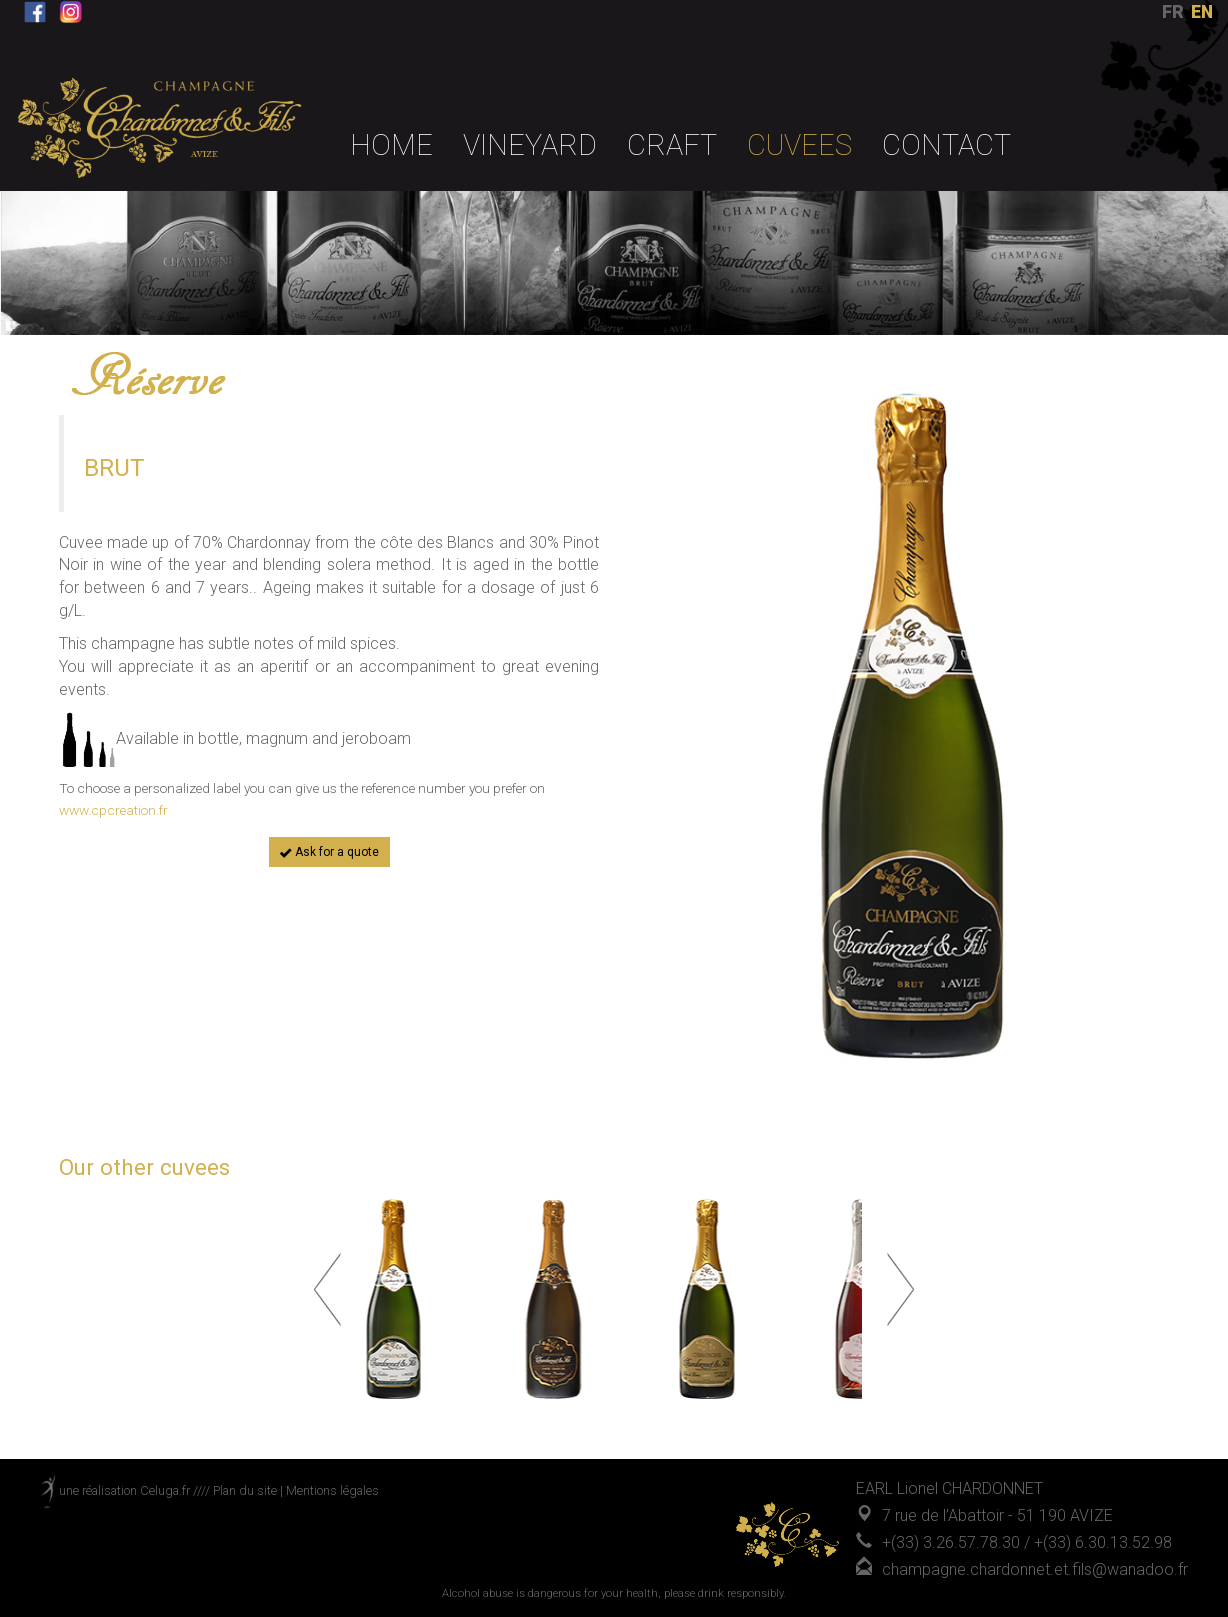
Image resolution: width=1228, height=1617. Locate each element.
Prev (327, 1289)
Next (900, 1289)
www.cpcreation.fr (113, 810)
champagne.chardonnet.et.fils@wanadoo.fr (1035, 1569)
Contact (946, 145)
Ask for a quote (329, 852)
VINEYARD (530, 145)
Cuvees (799, 145)
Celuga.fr (165, 1490)
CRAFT (672, 145)
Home (391, 145)
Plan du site (245, 1490)
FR (1173, 12)
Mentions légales (332, 1490)
